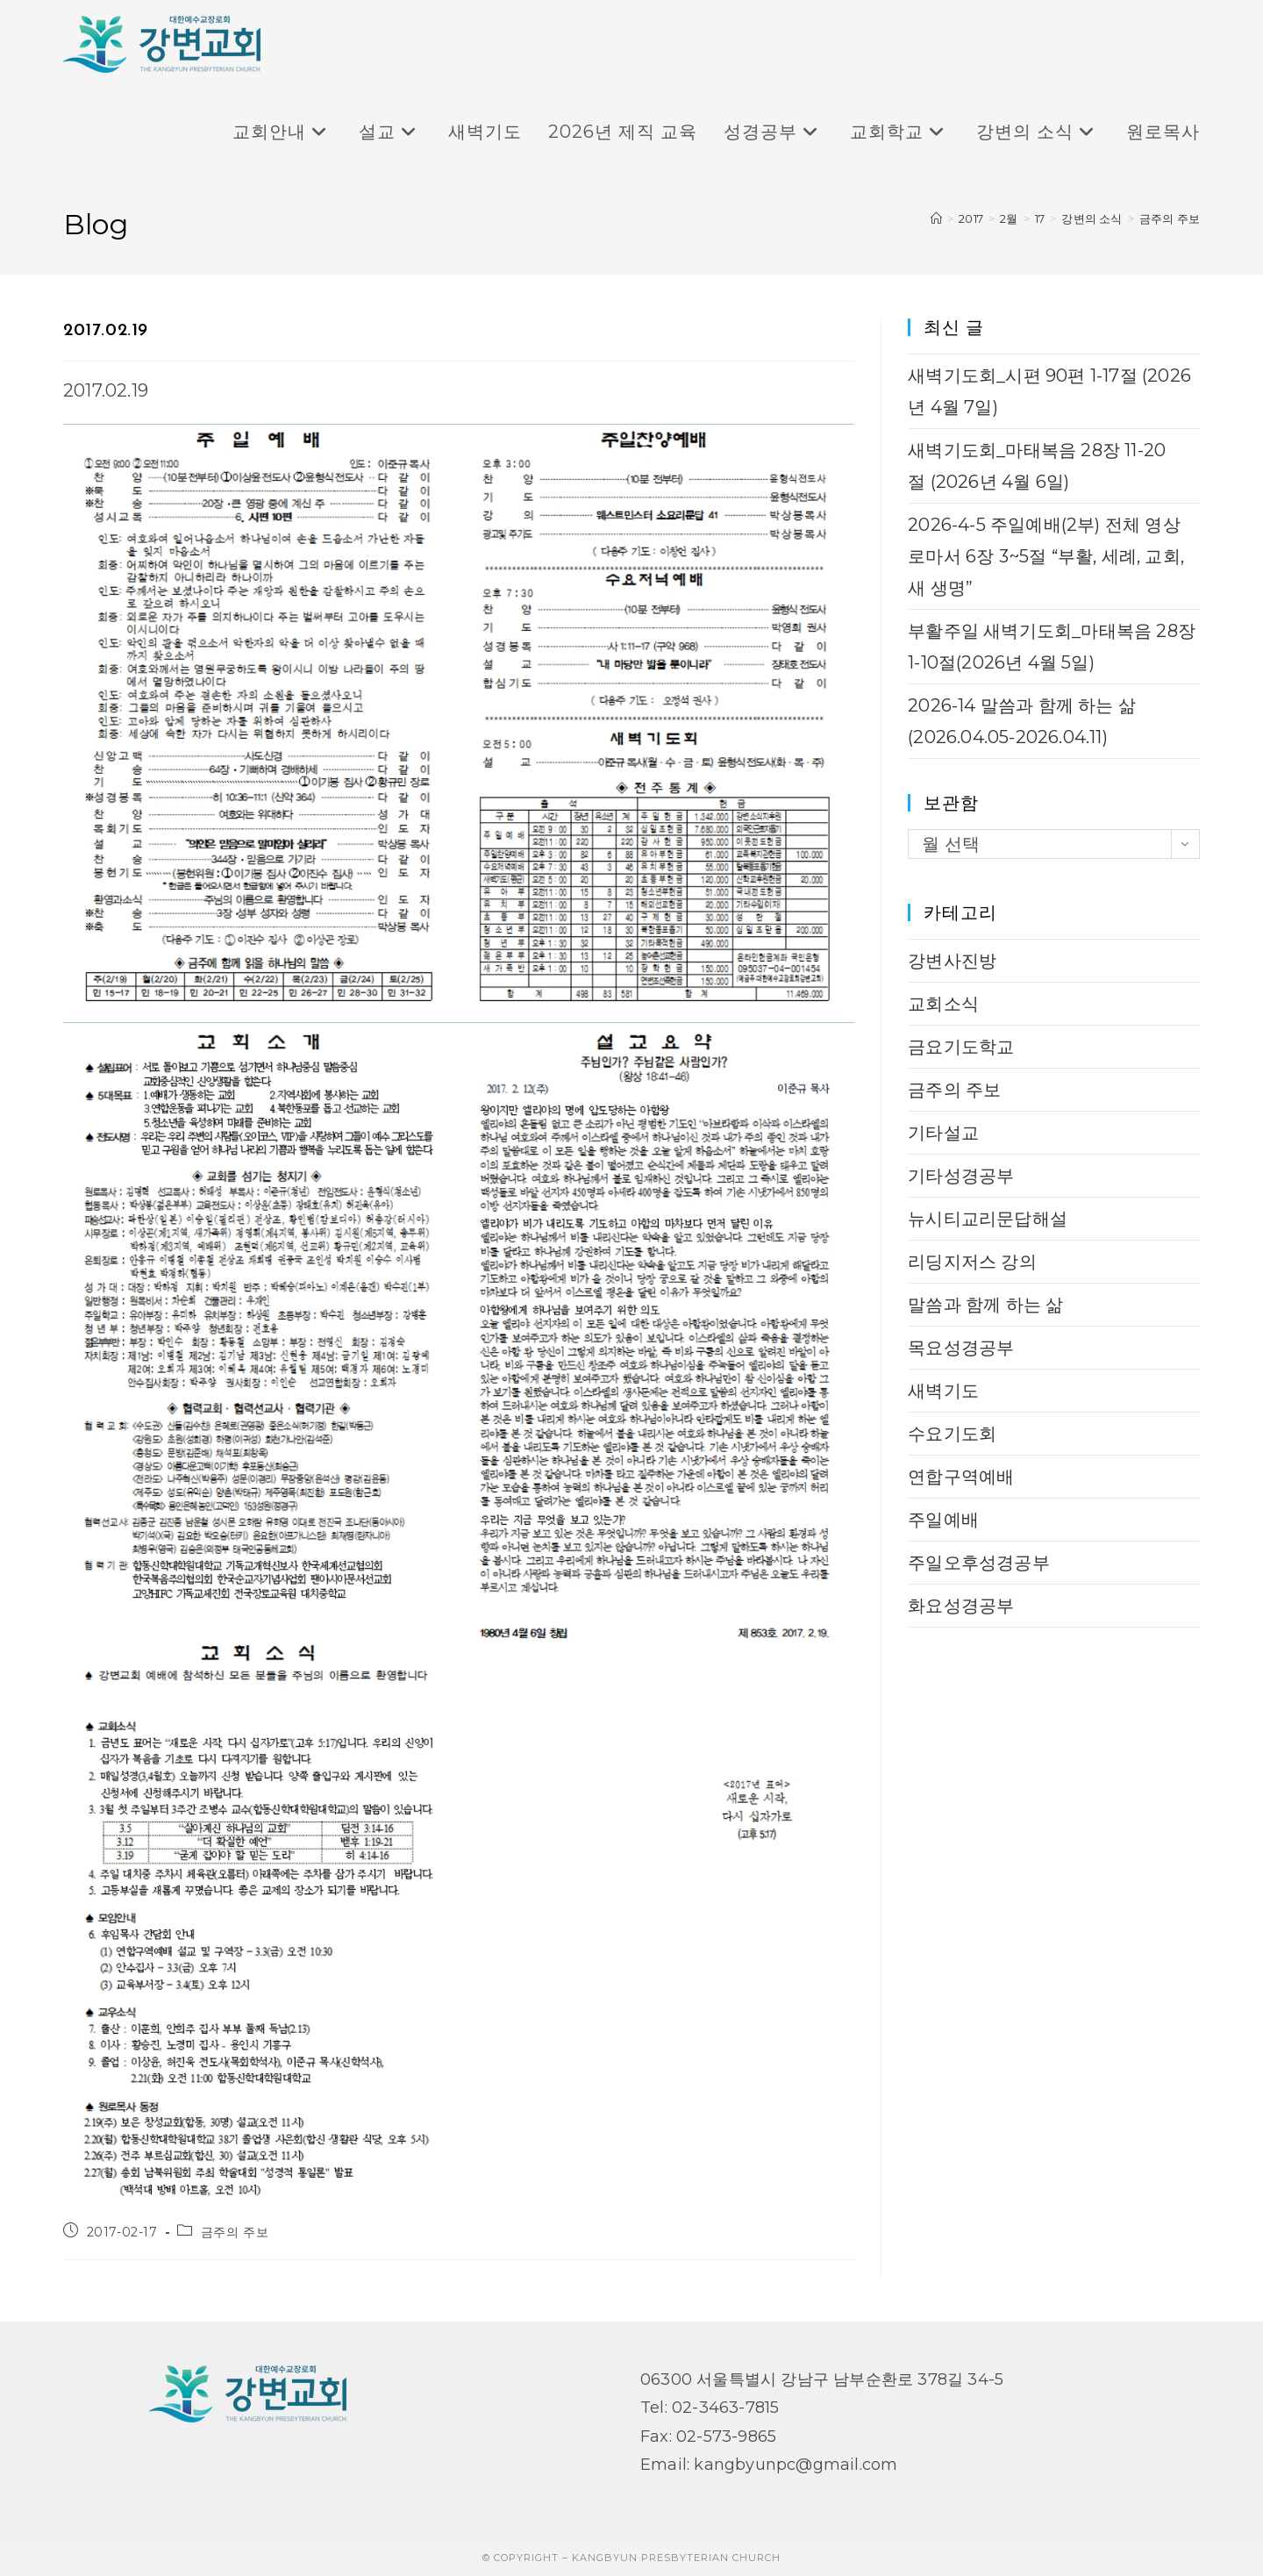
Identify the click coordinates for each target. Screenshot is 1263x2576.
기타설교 (943, 1132)
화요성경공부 (961, 1605)
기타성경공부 (961, 1175)
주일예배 (943, 1519)
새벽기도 (943, 1390)
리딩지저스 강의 (972, 1261)
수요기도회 (952, 1433)
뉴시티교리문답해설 (987, 1218)
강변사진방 (952, 960)
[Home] (936, 218)
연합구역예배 (961, 1476)
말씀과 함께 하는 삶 (985, 1304)
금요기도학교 (961, 1046)
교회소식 (943, 1003)
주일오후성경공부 (979, 1562)
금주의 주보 (1169, 218)
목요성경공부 (961, 1347)
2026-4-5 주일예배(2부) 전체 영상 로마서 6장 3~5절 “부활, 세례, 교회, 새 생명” (1046, 556)
